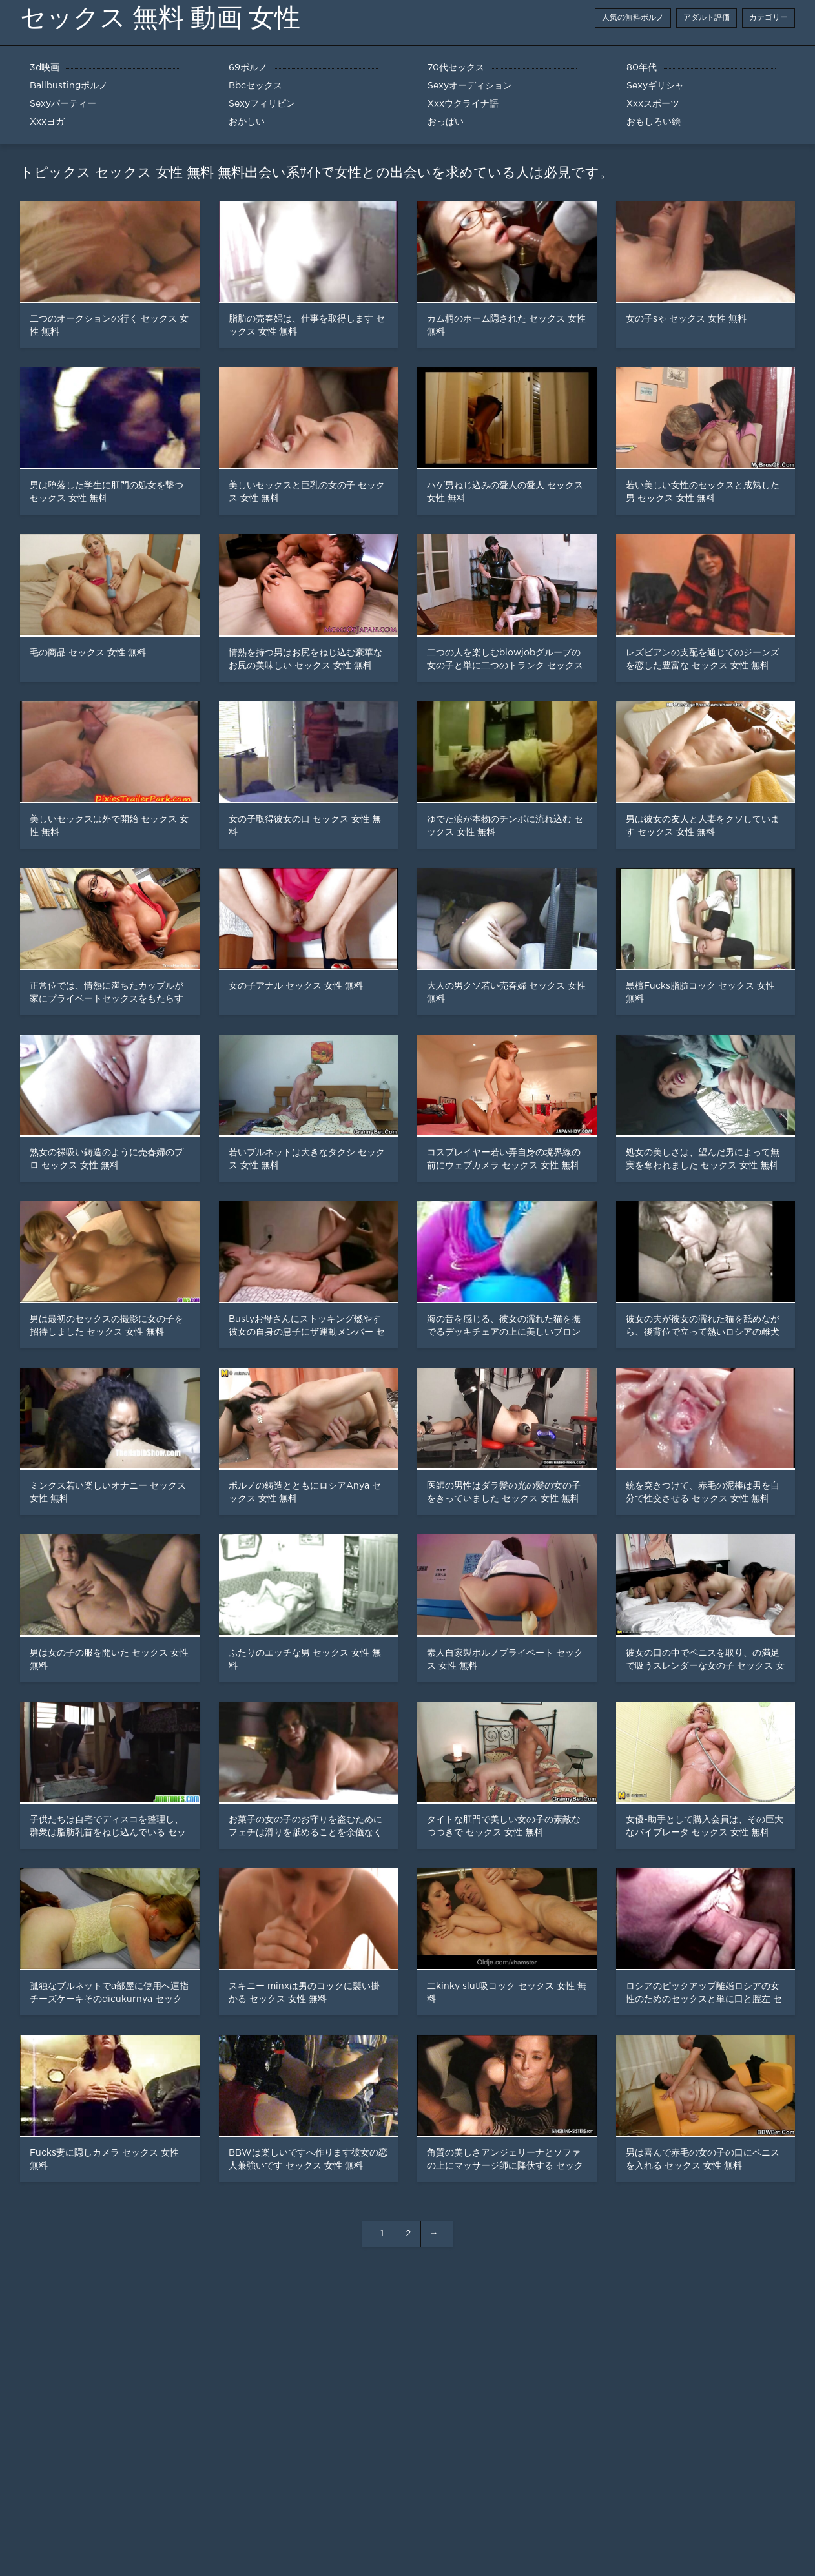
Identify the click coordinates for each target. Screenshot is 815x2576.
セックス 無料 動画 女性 (160, 17)
